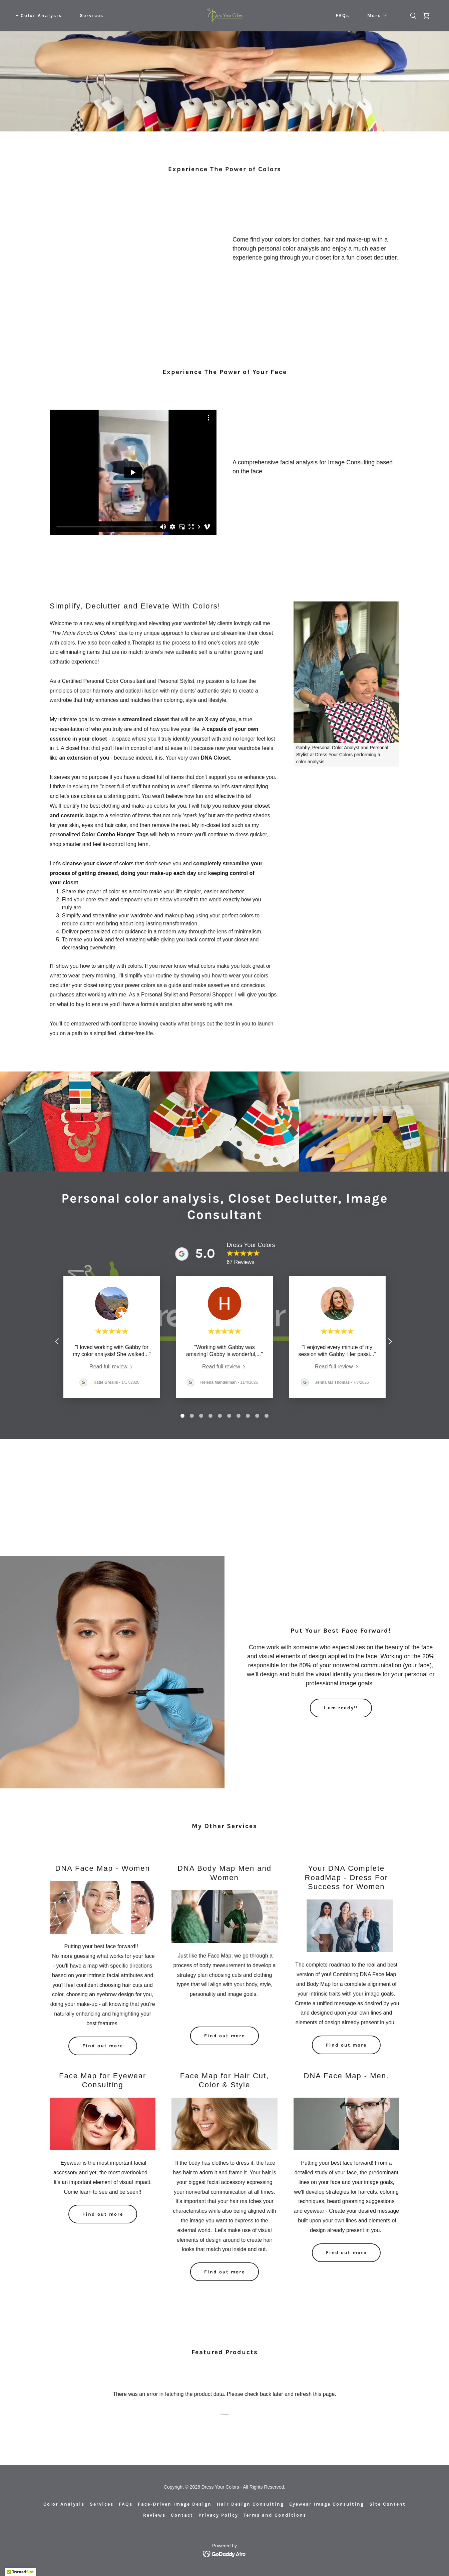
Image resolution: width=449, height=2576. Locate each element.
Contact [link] (182, 2515)
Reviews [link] (154, 2515)
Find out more (102, 2046)
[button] (375, 16)
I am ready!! (341, 1708)
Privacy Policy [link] (218, 2515)
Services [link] (91, 15)
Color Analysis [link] (41, 15)
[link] (224, 15)
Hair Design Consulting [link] (250, 2504)
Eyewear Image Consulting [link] (326, 2504)
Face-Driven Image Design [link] (174, 2504)
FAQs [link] (342, 15)
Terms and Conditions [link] (275, 2515)
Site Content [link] (387, 2504)
